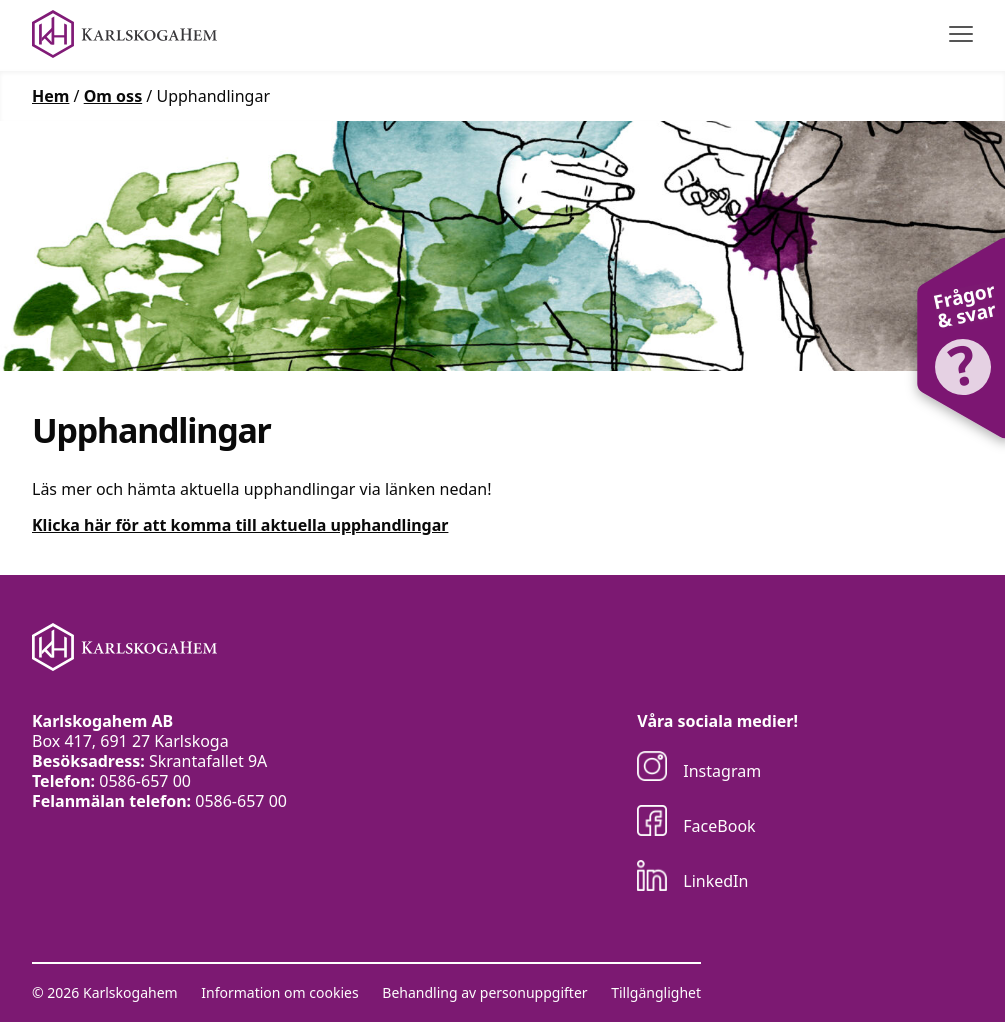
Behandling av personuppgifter (484, 993)
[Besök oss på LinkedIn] (717, 877)
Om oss (113, 96)
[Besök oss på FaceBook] (717, 822)
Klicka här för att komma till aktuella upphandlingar (240, 525)
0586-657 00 (145, 781)
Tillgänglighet (656, 993)
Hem (50, 96)
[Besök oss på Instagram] (717, 768)
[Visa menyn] (961, 34)
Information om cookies (279, 993)
